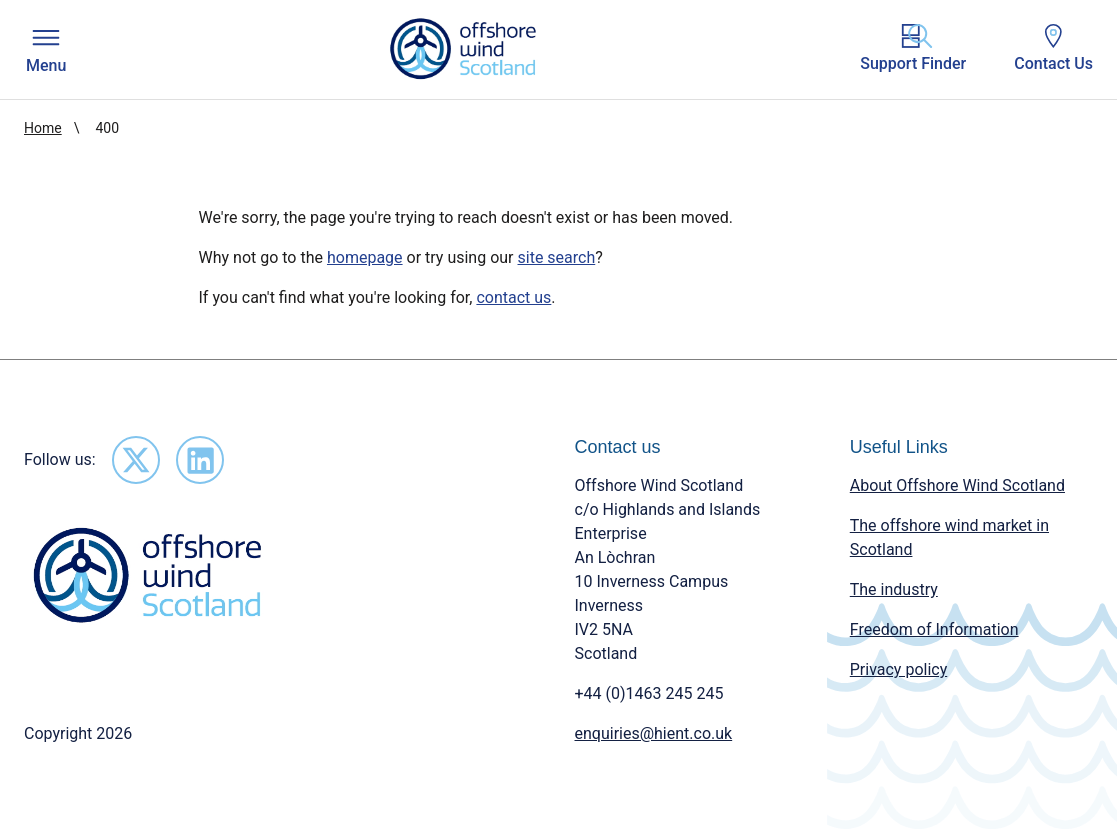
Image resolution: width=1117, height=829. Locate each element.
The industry (894, 589)
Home (43, 128)
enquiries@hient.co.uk (654, 733)
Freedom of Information (934, 629)
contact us (513, 297)
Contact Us (1053, 48)
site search (557, 257)
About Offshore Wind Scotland (957, 485)
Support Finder (913, 48)
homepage (365, 257)
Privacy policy (899, 669)
